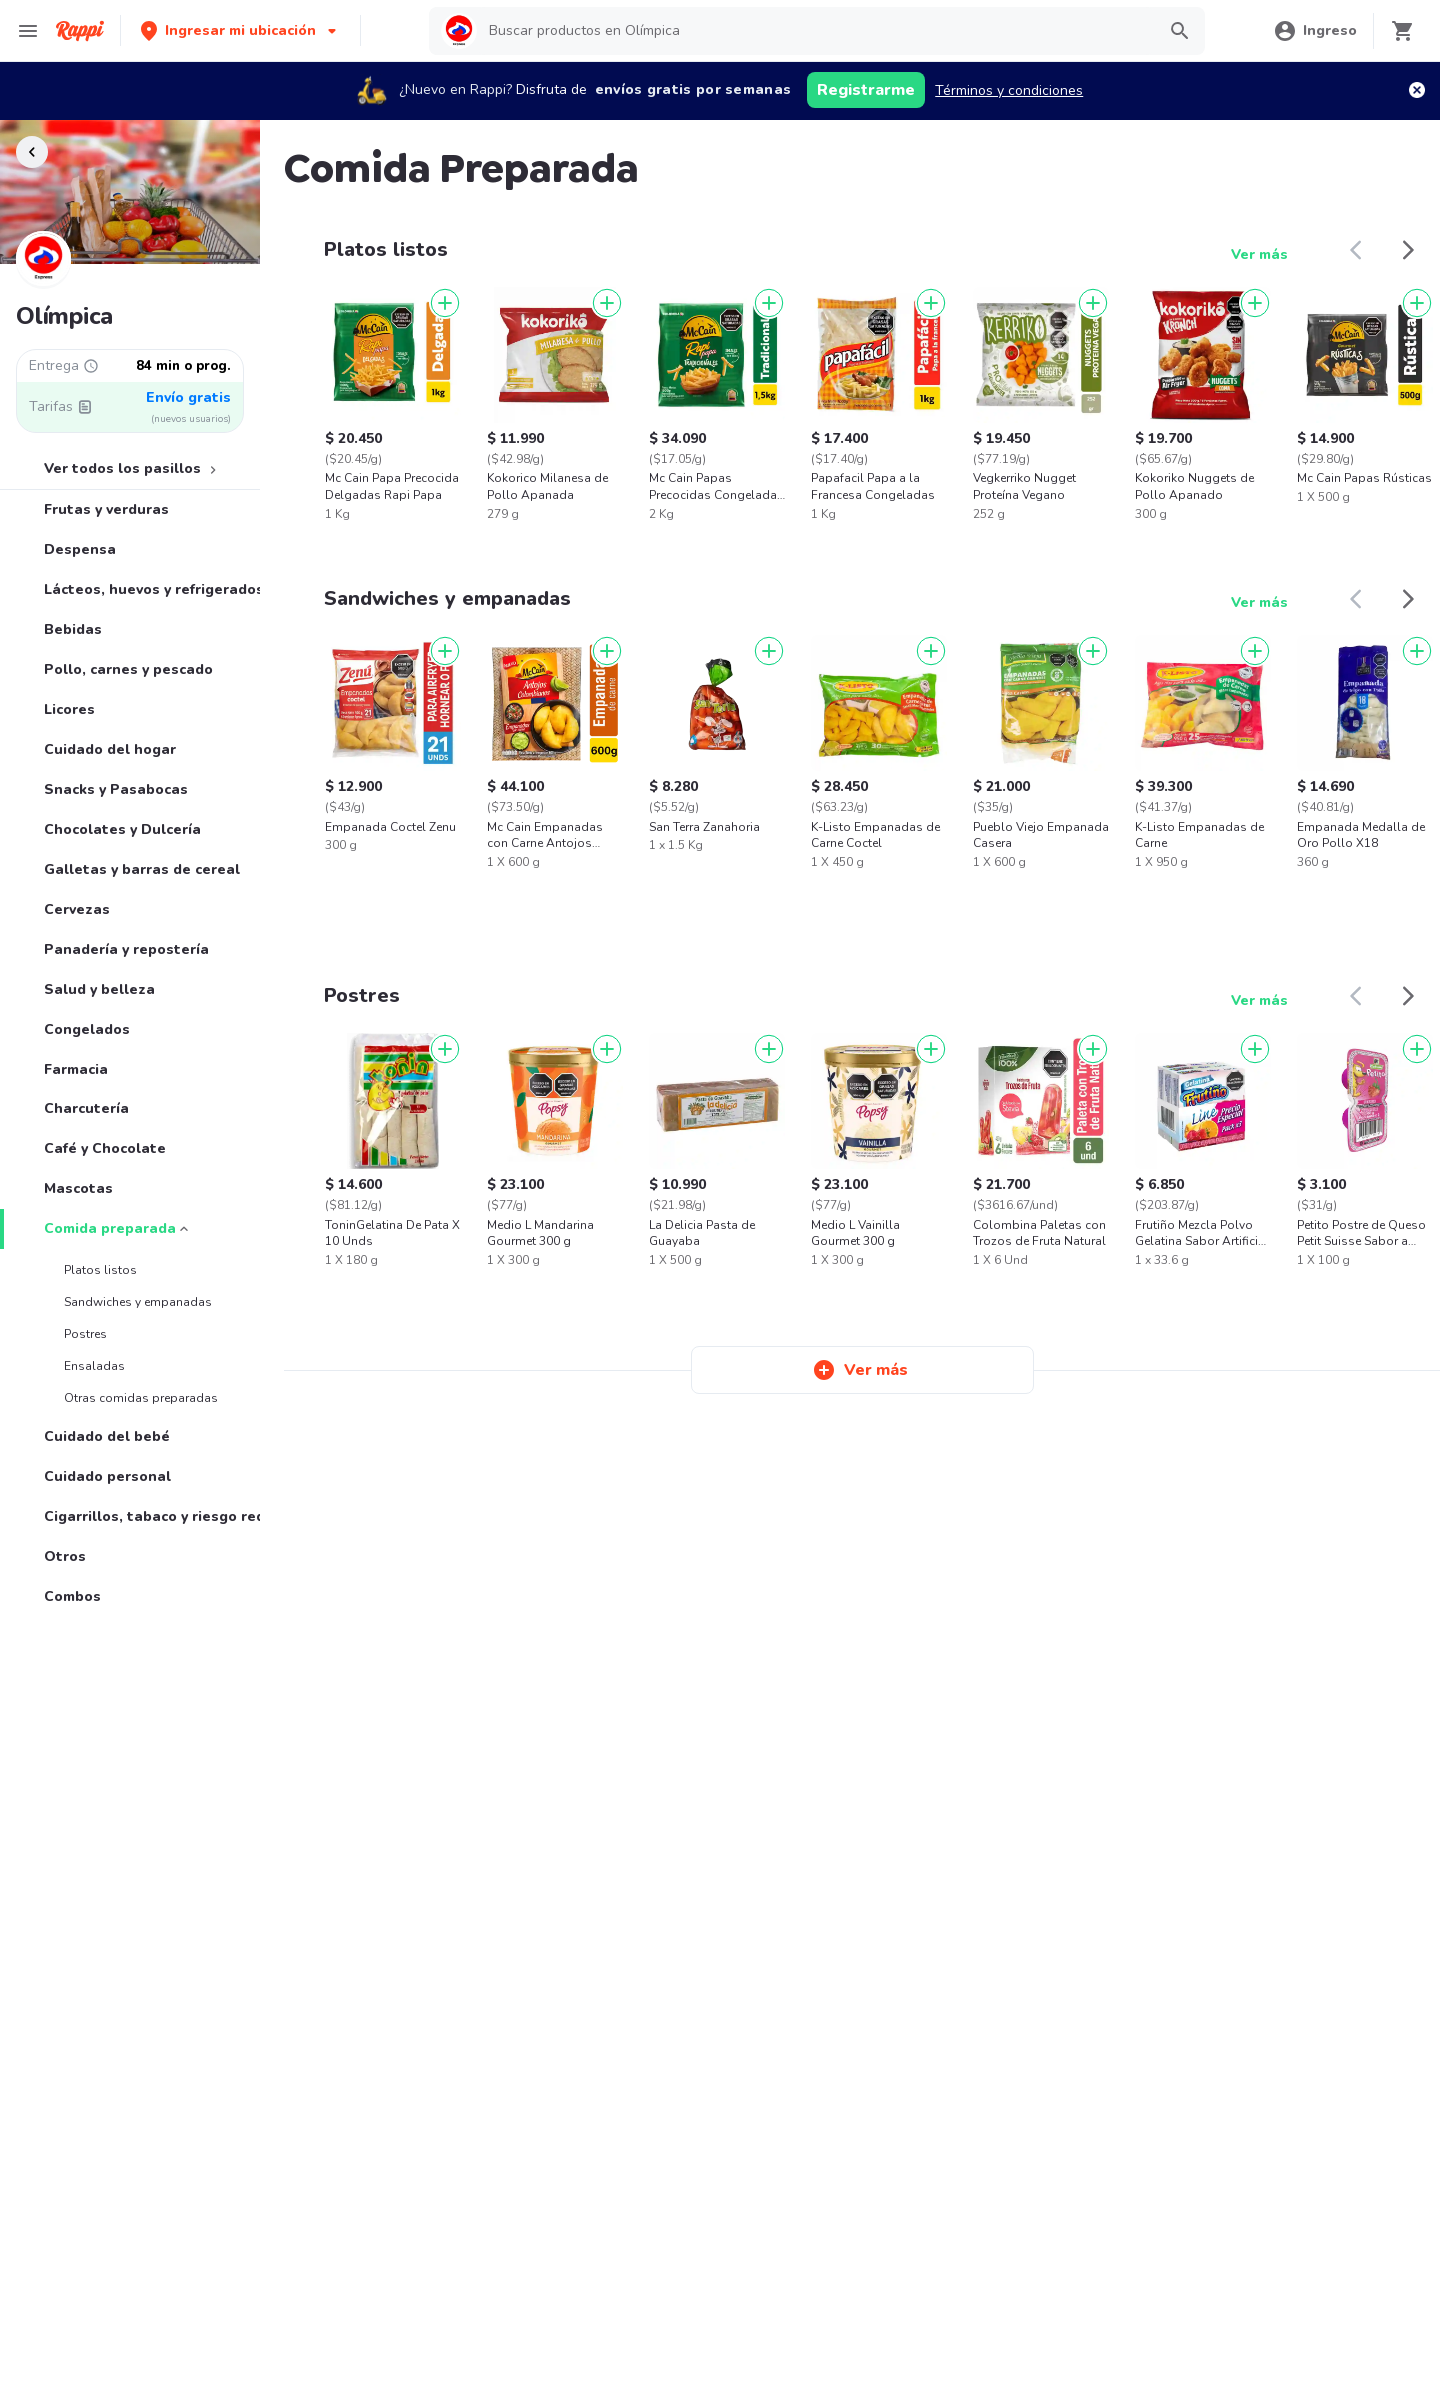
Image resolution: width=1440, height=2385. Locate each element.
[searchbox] (815, 31)
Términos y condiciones (1009, 90)
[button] (240, 30)
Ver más (1259, 254)
